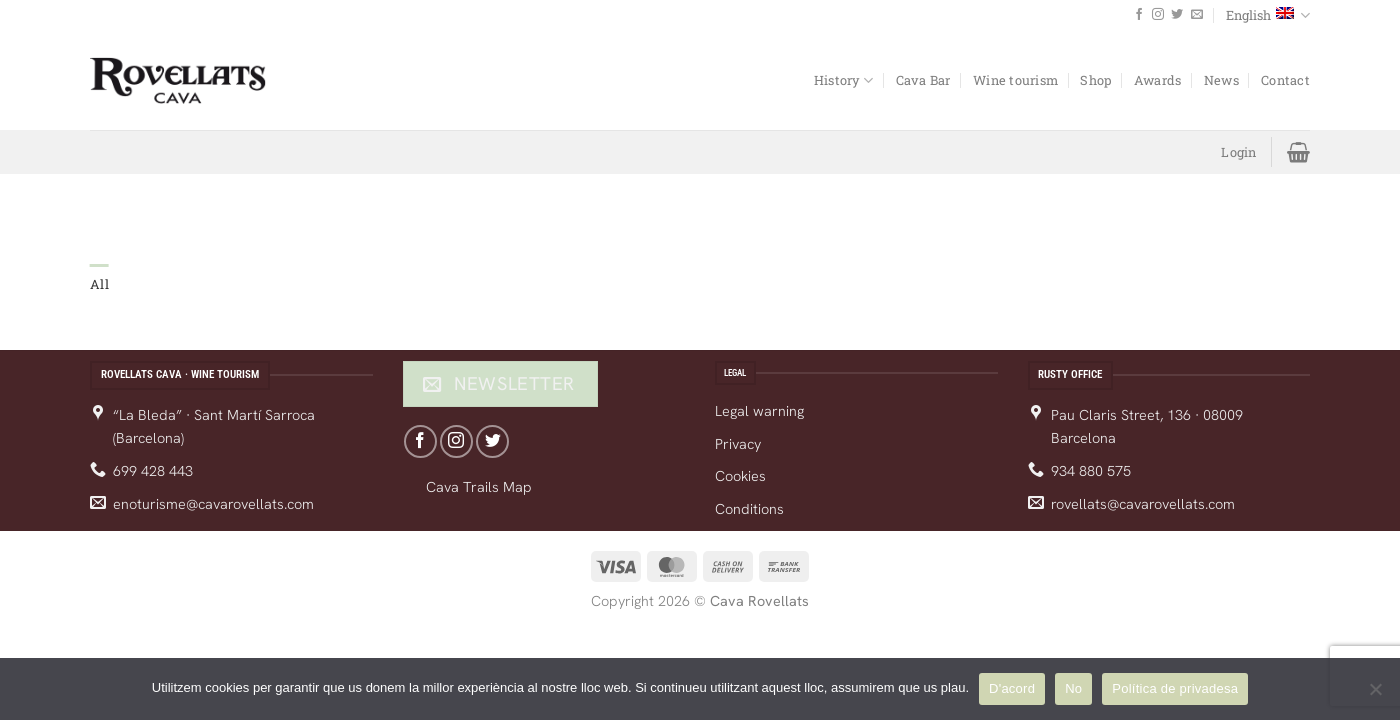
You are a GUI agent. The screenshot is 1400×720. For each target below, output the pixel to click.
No (1073, 688)
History (843, 80)
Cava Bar (923, 80)
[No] (1375, 695)
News (1221, 80)
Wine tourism (1015, 80)
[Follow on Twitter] (1177, 15)
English (1268, 15)
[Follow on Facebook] (1139, 15)
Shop (1095, 80)
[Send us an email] (1197, 15)
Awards (1158, 80)
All (99, 284)
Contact (1285, 80)
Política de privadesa (1175, 688)
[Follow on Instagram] (1158, 15)
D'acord (1012, 688)
